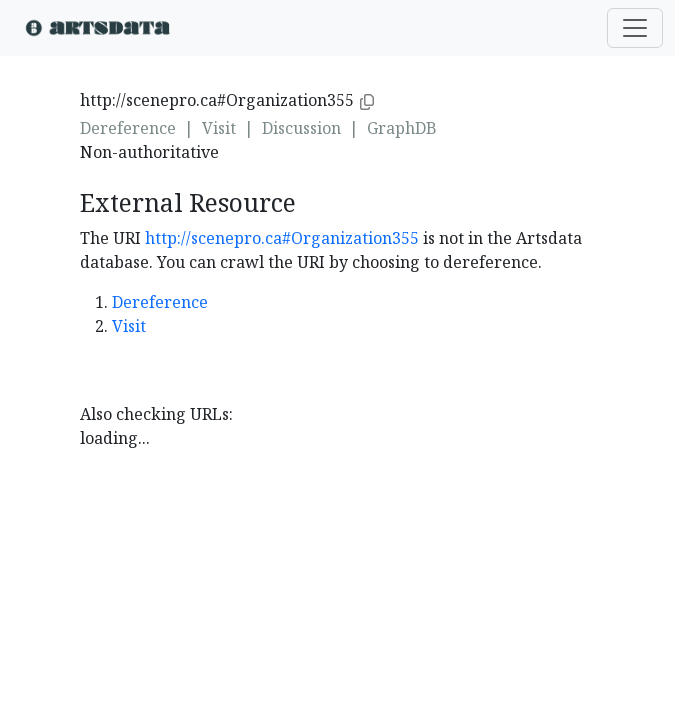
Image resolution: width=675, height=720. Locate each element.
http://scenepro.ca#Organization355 (282, 238)
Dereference (128, 128)
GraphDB (402, 128)
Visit (219, 128)
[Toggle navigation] (635, 28)
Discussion (301, 128)
